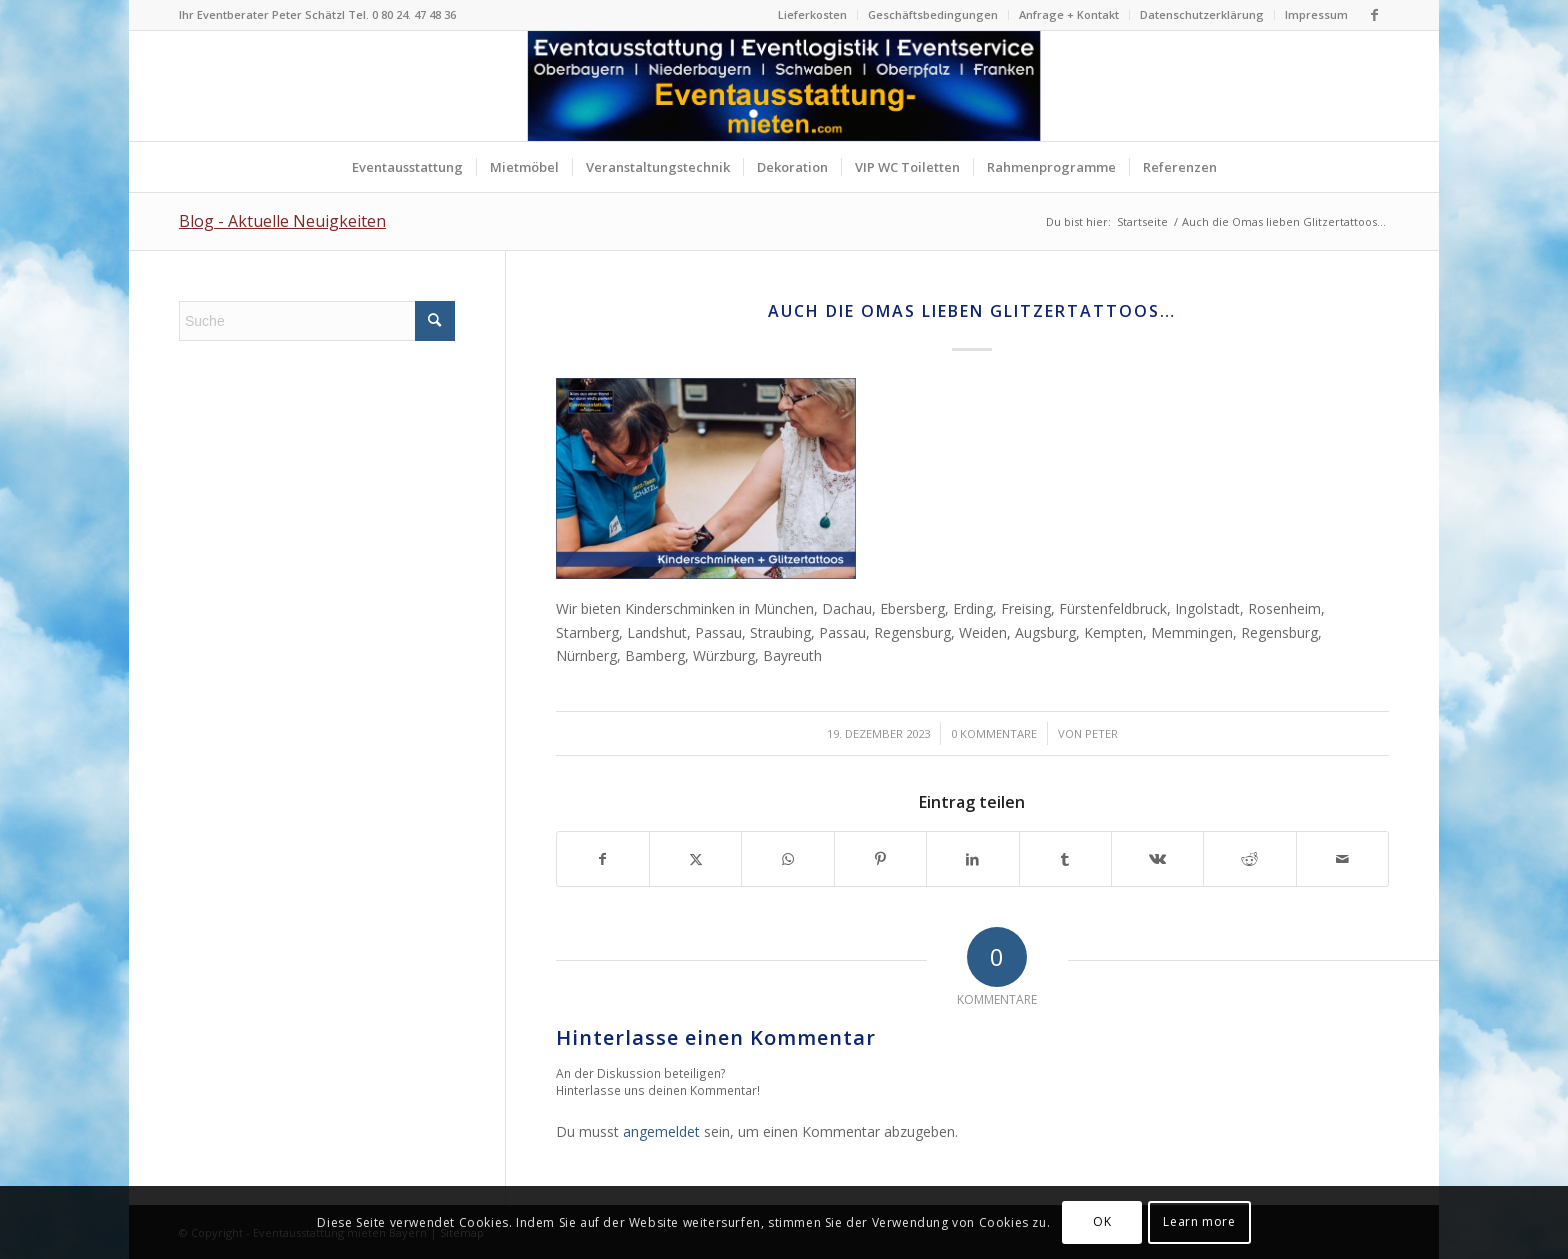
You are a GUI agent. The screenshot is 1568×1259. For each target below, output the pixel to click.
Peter (1101, 733)
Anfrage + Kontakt (1069, 14)
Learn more (1199, 1221)
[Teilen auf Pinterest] (880, 859)
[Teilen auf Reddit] (1249, 859)
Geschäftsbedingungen (933, 14)
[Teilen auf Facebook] (603, 859)
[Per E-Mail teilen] (1342, 859)
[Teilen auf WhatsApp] (787, 859)
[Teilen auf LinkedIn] (972, 859)
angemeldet (661, 1131)
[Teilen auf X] (695, 859)
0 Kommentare (994, 733)
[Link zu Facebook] (1374, 15)
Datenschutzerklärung (1202, 14)
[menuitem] (813, 15)
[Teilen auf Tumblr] (1065, 859)
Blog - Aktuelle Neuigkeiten (282, 221)
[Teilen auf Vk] (1157, 859)
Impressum (1316, 14)
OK (1102, 1221)
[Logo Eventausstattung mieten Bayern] (784, 86)
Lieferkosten (812, 14)
